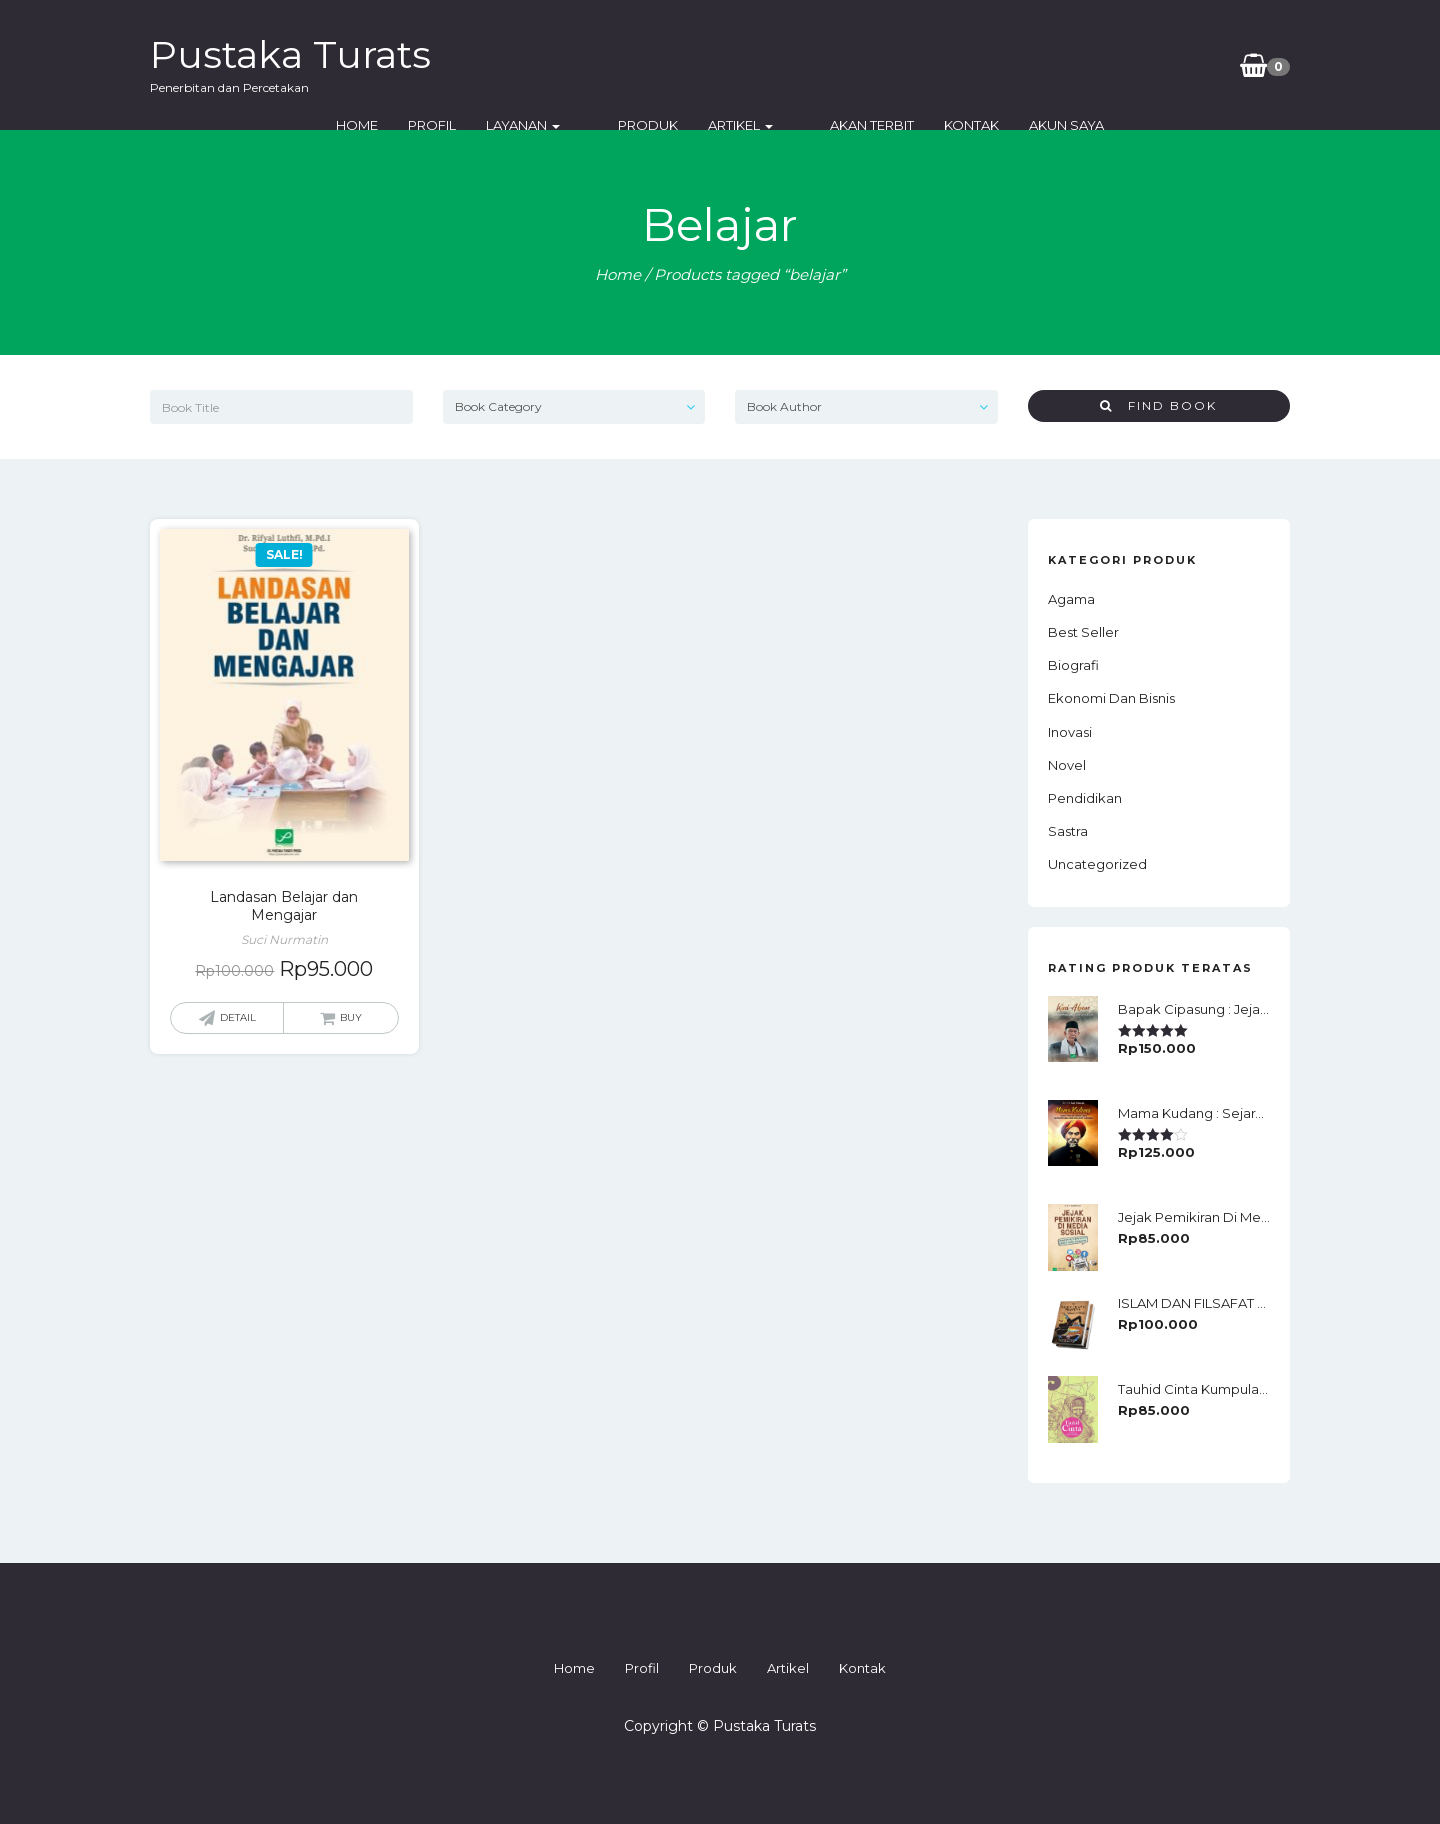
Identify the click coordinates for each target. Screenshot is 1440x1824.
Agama (1071, 599)
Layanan (656, 65)
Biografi (1073, 665)
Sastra (1068, 831)
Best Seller (1083, 632)
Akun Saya (1144, 65)
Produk (753, 65)
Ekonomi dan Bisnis (1111, 698)
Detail (238, 1017)
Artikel (845, 65)
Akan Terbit (950, 65)
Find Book (1158, 405)
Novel (1067, 765)
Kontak (1049, 65)
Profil (565, 65)
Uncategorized (1097, 864)
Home (490, 65)
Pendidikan (1085, 798)
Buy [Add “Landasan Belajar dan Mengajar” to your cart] (351, 1017)
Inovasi (1070, 732)
